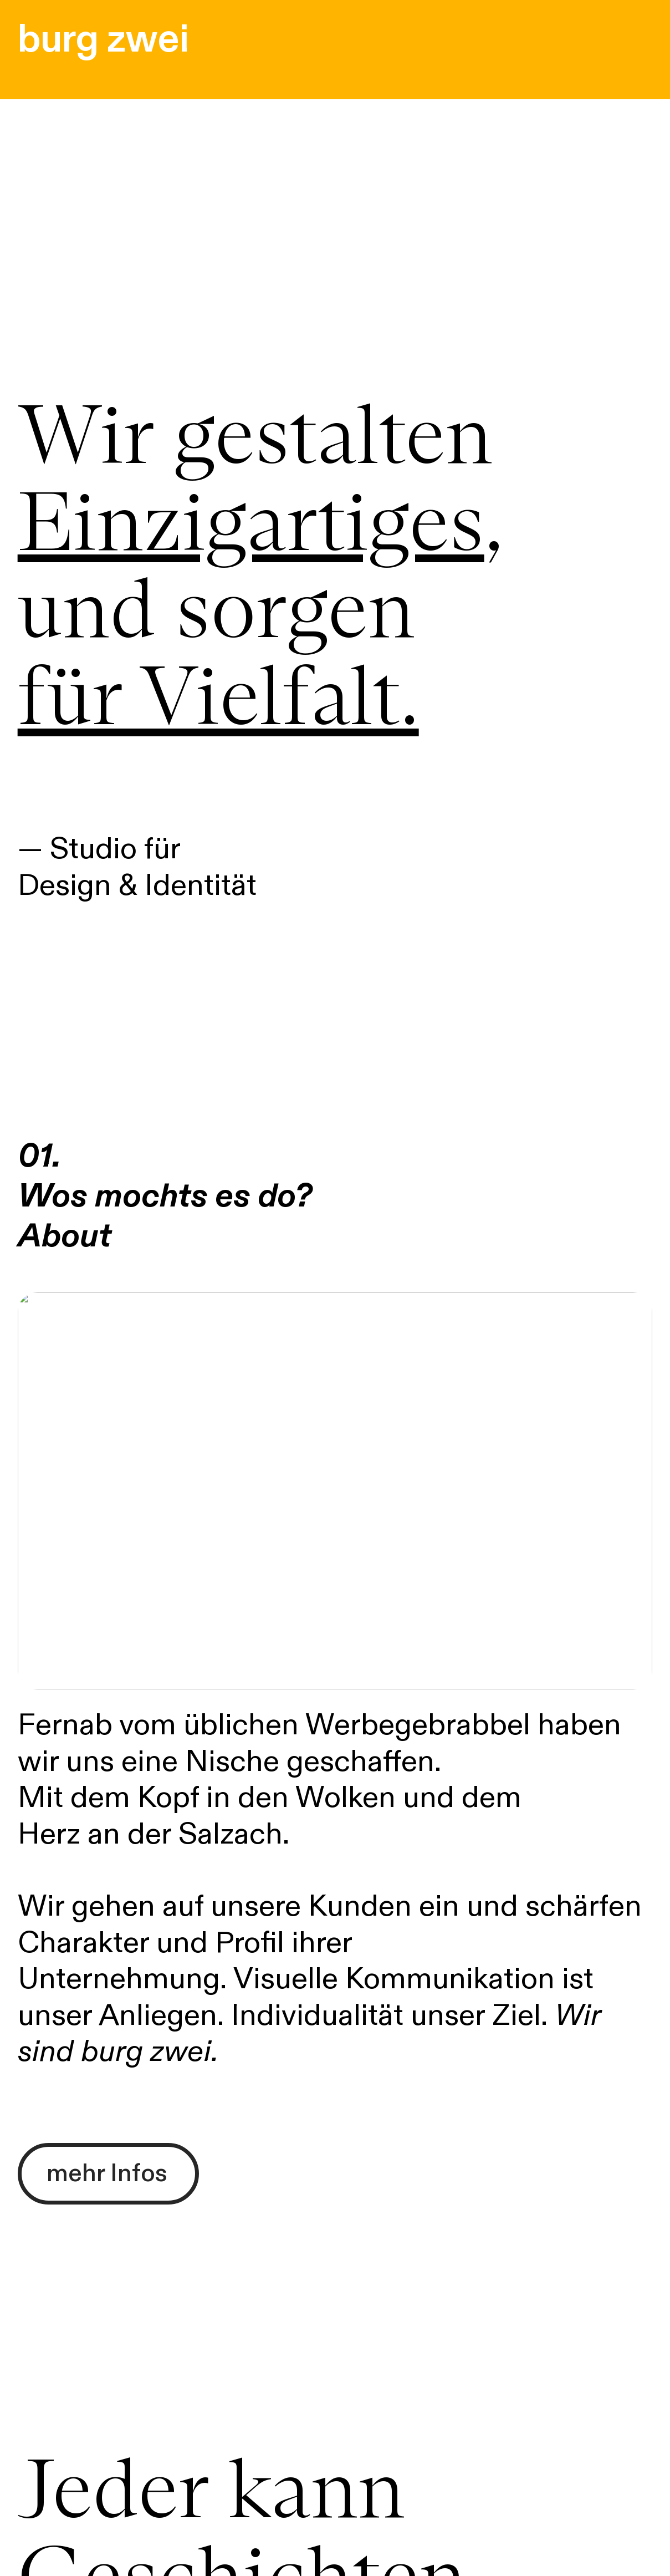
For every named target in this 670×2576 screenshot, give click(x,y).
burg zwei (103, 39)
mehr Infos (107, 2173)
